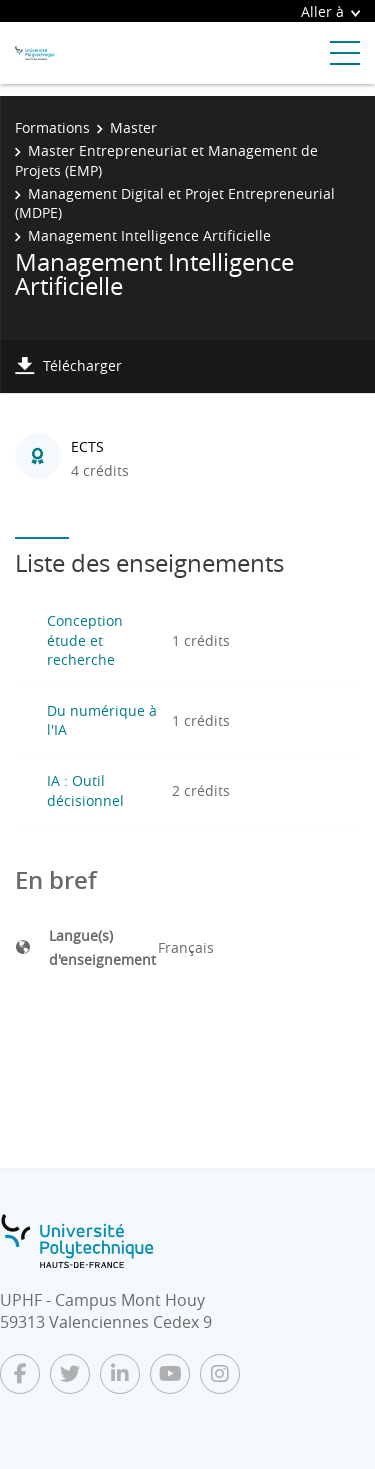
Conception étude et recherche (85, 640)
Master (133, 127)
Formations (52, 127)
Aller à (330, 11)
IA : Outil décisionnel (85, 790)
